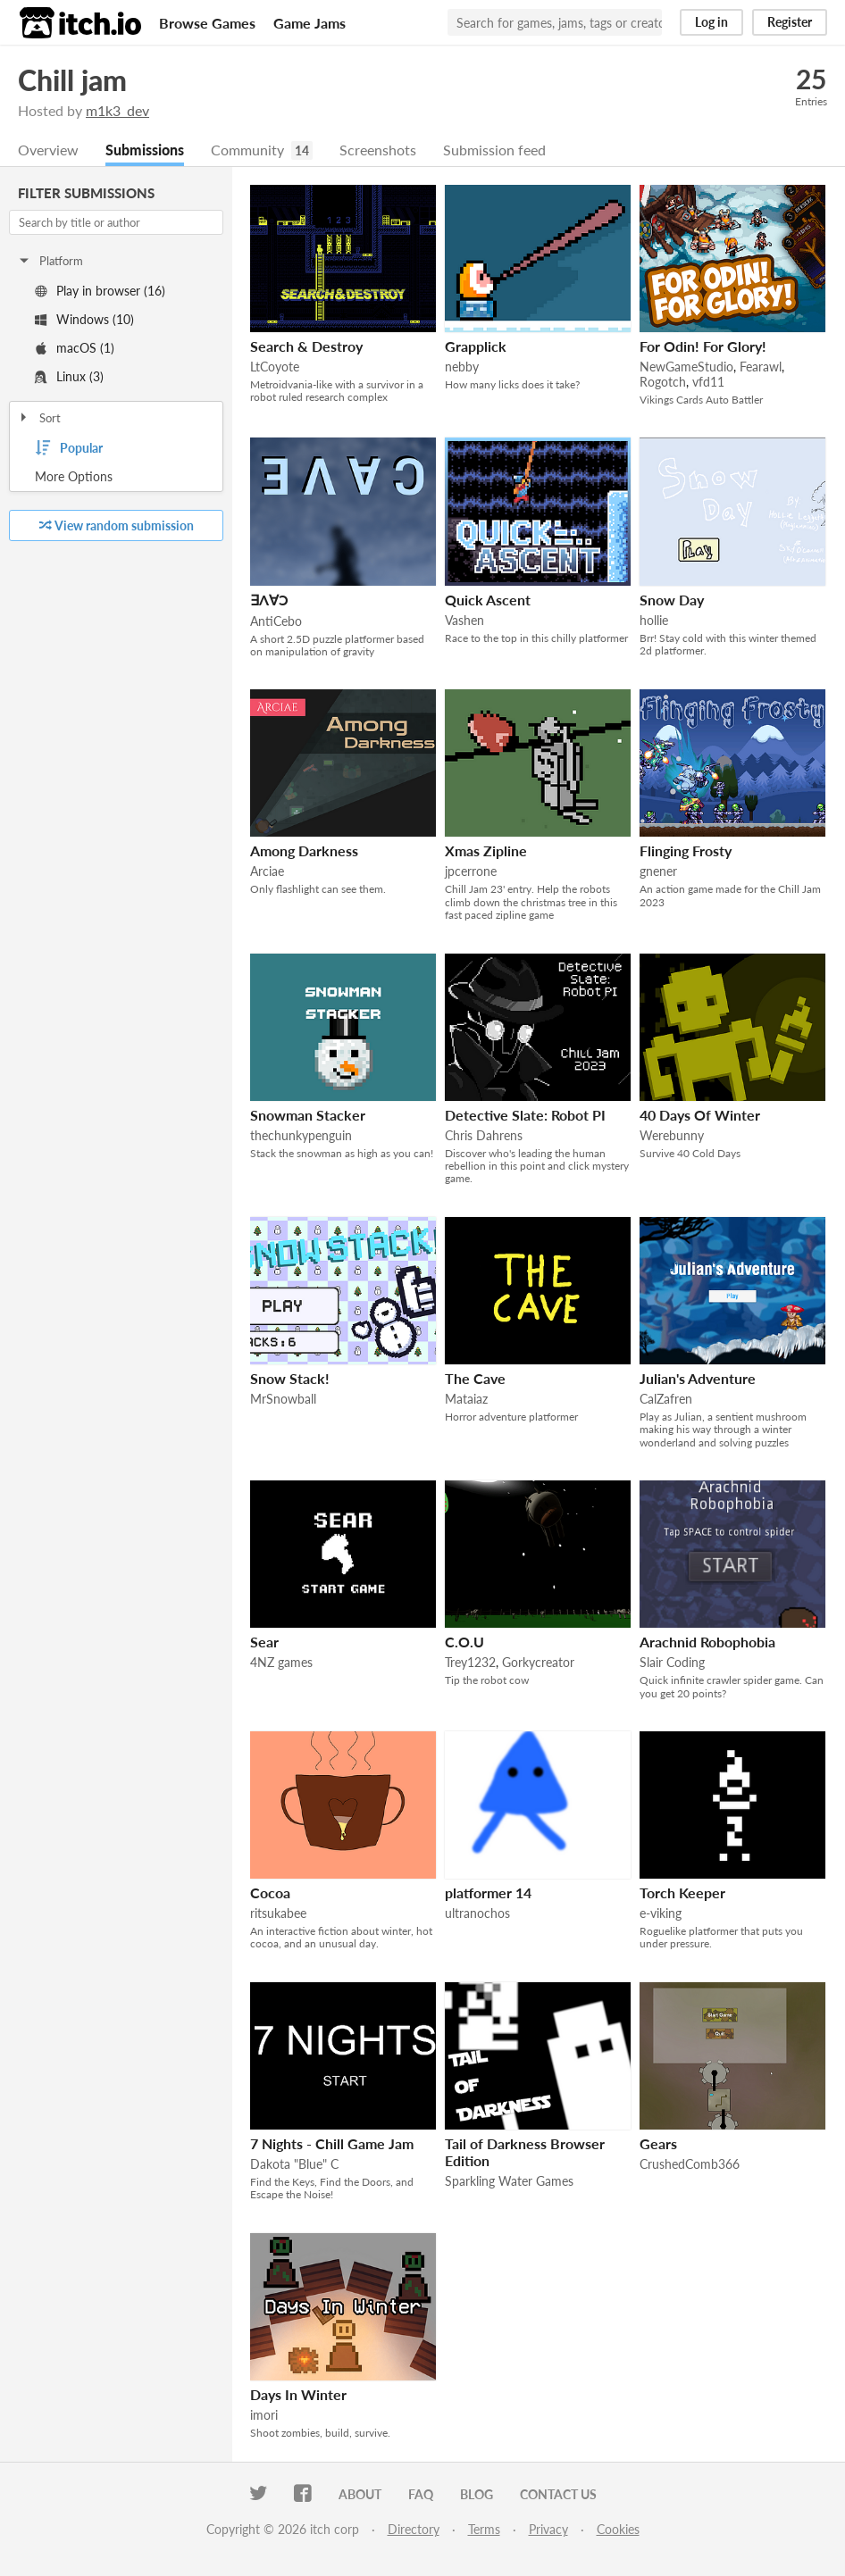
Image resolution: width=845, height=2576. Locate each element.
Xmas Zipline (486, 850)
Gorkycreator (538, 1662)
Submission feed (494, 149)
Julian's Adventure (698, 1378)
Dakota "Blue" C (294, 2164)
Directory (413, 2529)
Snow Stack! (290, 1378)
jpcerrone (471, 871)
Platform (50, 261)
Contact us (558, 2494)
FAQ (420, 2494)
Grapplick (475, 346)
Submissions (144, 149)
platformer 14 (488, 1892)
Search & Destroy (306, 346)
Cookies (618, 2529)
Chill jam (72, 80)
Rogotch (663, 381)
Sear (264, 1641)
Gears (658, 2143)
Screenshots (377, 149)
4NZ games (281, 1662)
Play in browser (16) (100, 290)
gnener (658, 871)
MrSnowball (283, 1398)
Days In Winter (298, 2394)
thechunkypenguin (301, 1135)
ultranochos (477, 1913)
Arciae (267, 871)
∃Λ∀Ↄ (269, 599)
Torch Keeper (682, 1892)
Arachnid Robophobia (707, 1641)
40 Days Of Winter (700, 1114)
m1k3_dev (117, 110)
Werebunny (672, 1135)
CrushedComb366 (690, 2164)
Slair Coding (672, 1662)
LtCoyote (274, 366)
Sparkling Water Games (509, 2180)
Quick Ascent (488, 599)
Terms (484, 2529)
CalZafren (666, 1398)
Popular (69, 448)
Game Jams (309, 22)
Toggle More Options (116, 477)
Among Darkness (304, 850)
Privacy (548, 2529)
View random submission (116, 525)
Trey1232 (470, 1662)
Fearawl (761, 366)
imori (264, 2414)
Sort (39, 418)
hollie (654, 620)
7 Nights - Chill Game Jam (332, 2143)
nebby (462, 366)
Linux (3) (69, 376)
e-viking (661, 1913)
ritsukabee (278, 1913)
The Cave (475, 1378)
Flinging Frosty (686, 850)
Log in (711, 21)
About (360, 2494)
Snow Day (672, 599)
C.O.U (464, 1641)
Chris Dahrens (484, 1135)
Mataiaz (466, 1398)
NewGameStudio (686, 366)
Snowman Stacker (307, 1114)
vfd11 (708, 381)
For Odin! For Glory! (703, 346)
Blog (476, 2494)
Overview (48, 149)
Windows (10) (84, 319)
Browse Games (207, 22)
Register (789, 21)
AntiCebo (276, 621)
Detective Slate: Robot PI (525, 1114)
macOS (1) (74, 347)
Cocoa (270, 1892)
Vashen (464, 620)
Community (247, 149)
